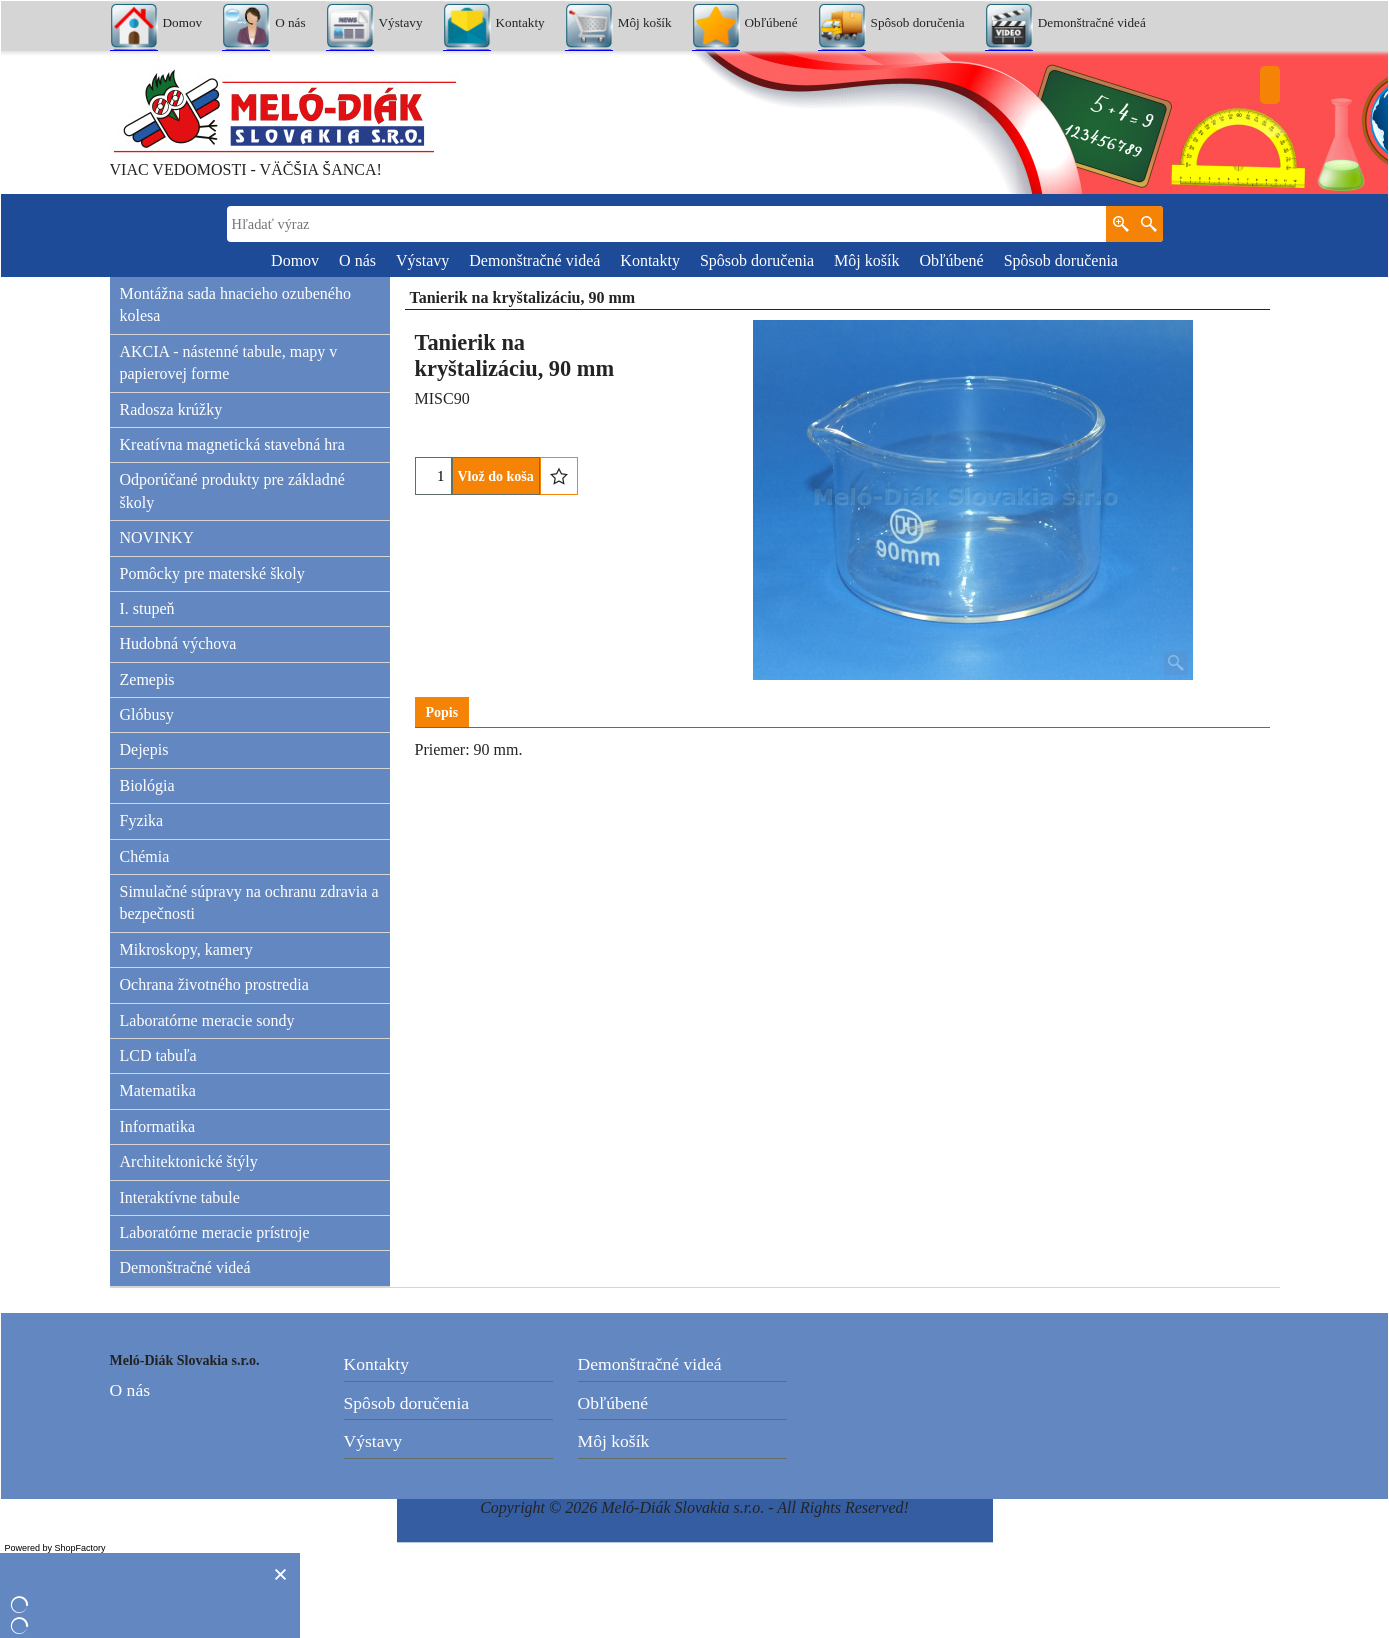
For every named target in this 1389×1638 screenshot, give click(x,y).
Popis (442, 712)
